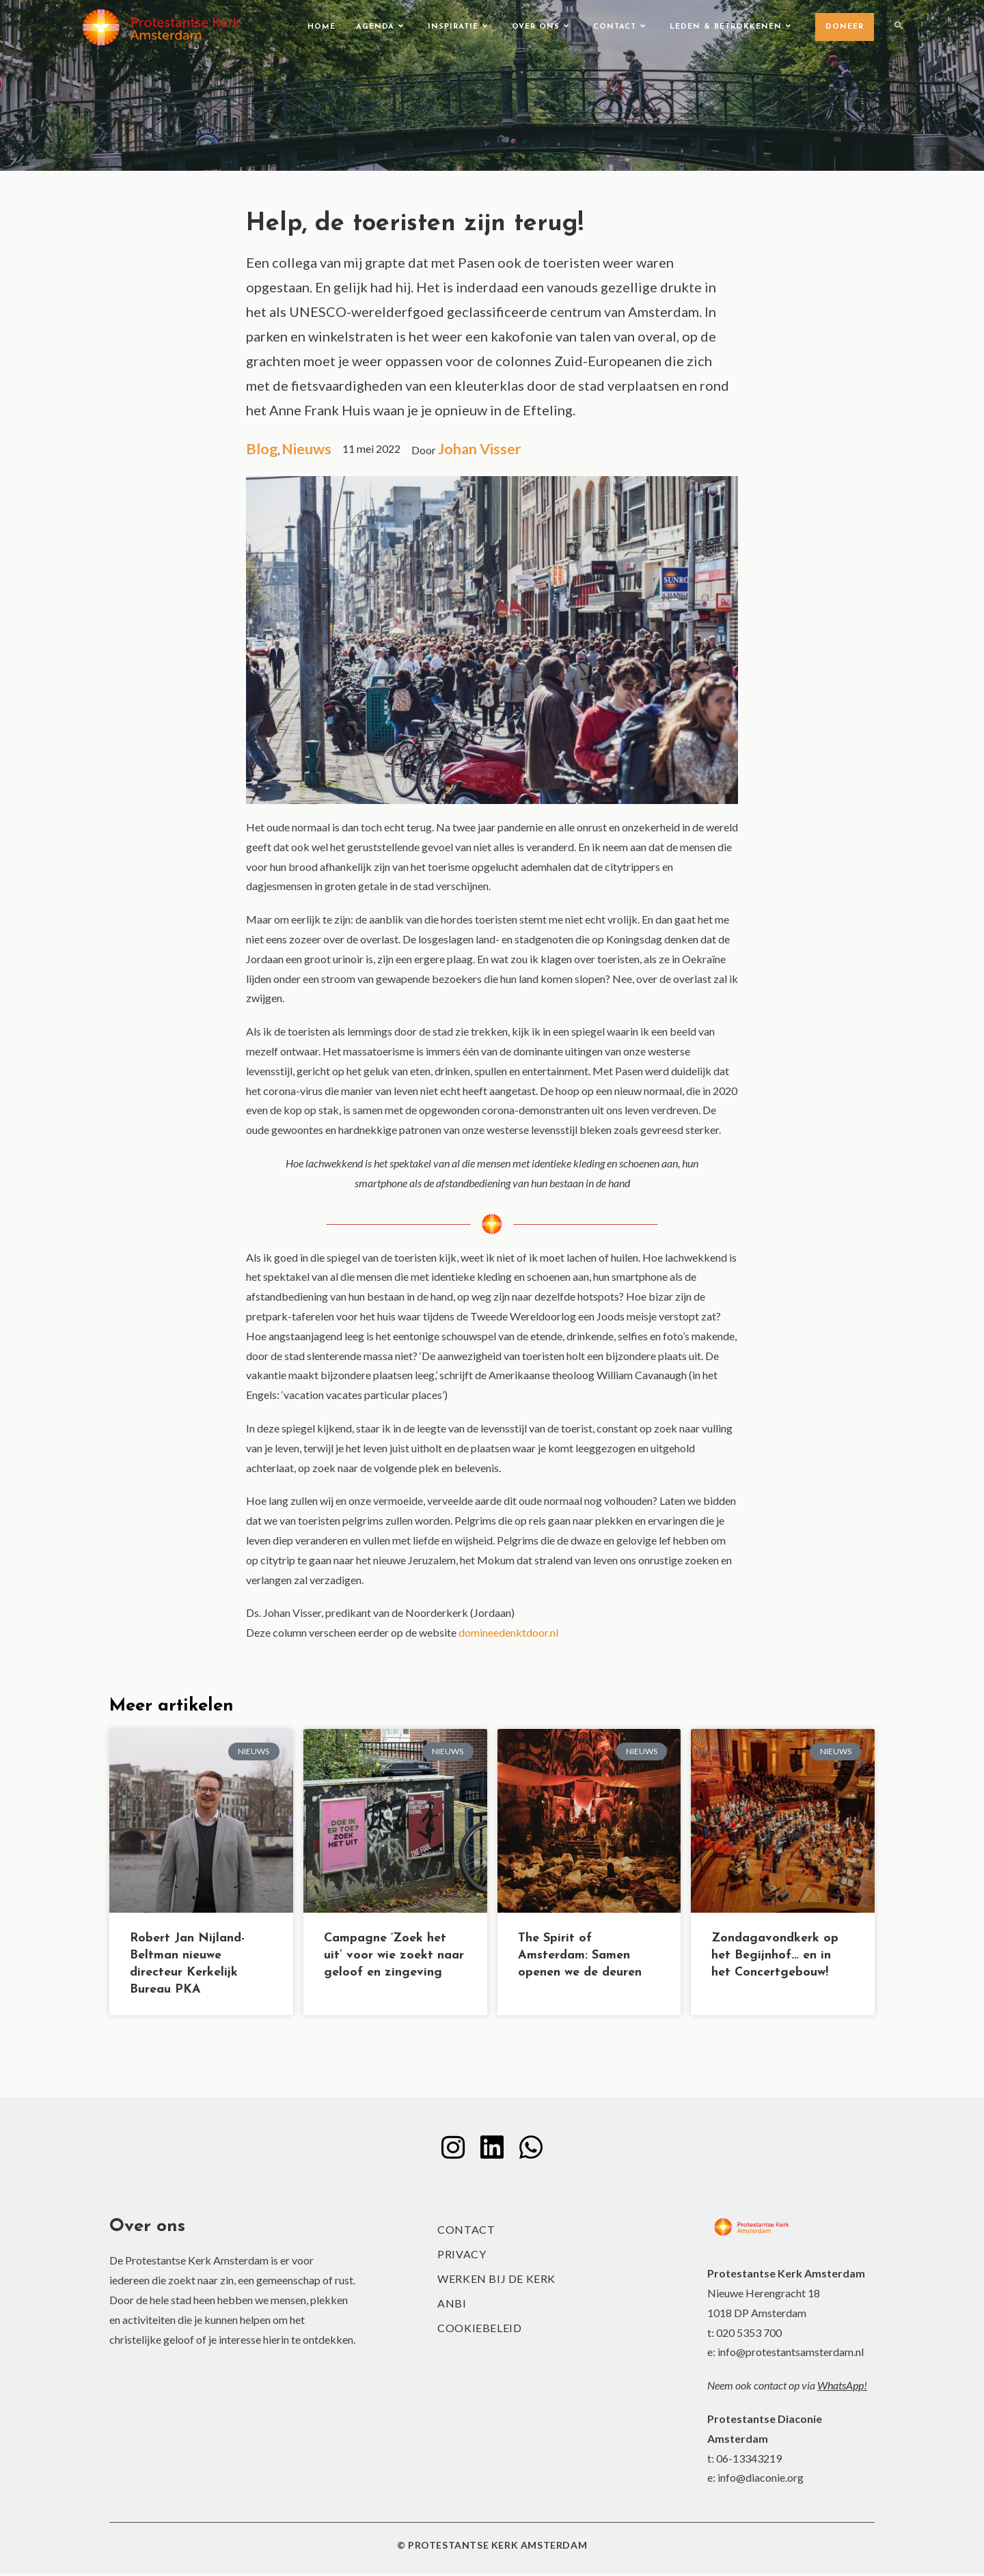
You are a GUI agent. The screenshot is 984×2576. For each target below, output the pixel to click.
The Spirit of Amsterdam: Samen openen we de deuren (580, 1956)
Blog (262, 449)
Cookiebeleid (479, 2329)
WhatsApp (840, 2387)
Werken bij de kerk (496, 2280)
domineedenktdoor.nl (509, 1632)
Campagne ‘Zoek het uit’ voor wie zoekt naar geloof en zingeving (394, 1956)
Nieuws (309, 449)
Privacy (461, 2255)
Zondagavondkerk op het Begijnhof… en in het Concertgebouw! (774, 1956)
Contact (466, 2231)
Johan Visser (484, 449)
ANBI (451, 2305)
